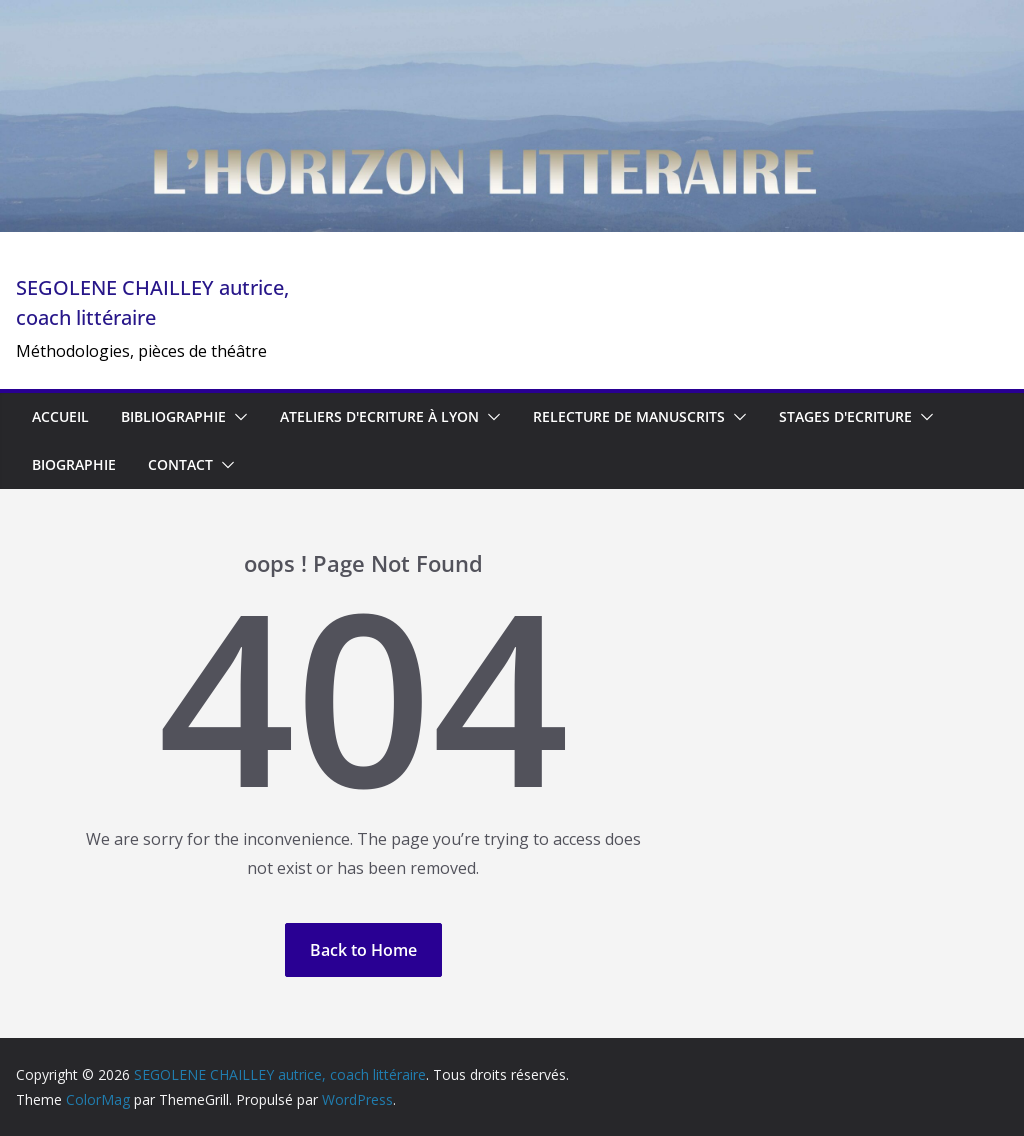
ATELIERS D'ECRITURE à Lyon (379, 416)
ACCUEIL (60, 416)
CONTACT (180, 464)
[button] (237, 417)
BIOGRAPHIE (74, 464)
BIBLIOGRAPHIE (173, 416)
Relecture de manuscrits (629, 416)
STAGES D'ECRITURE (845, 416)
